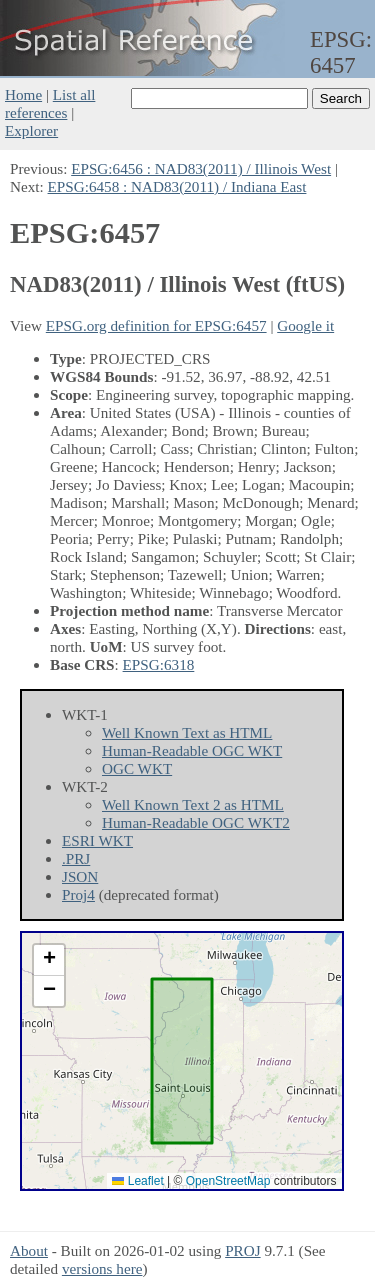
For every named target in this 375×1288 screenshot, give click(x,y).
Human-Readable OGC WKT (192, 750)
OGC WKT (137, 768)
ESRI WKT (97, 840)
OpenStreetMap (228, 1181)
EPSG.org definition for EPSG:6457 (156, 325)
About (29, 1250)
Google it (305, 325)
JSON (80, 876)
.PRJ (76, 858)
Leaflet (137, 1181)
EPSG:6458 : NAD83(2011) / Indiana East (177, 186)
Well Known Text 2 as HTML (193, 804)
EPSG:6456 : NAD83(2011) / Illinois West (201, 168)
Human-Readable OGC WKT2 (196, 822)
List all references (50, 103)
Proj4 (78, 894)
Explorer (31, 130)
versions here (102, 1268)
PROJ (242, 1250)
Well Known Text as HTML (187, 732)
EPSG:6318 (159, 664)
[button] (49, 960)
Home (23, 94)
